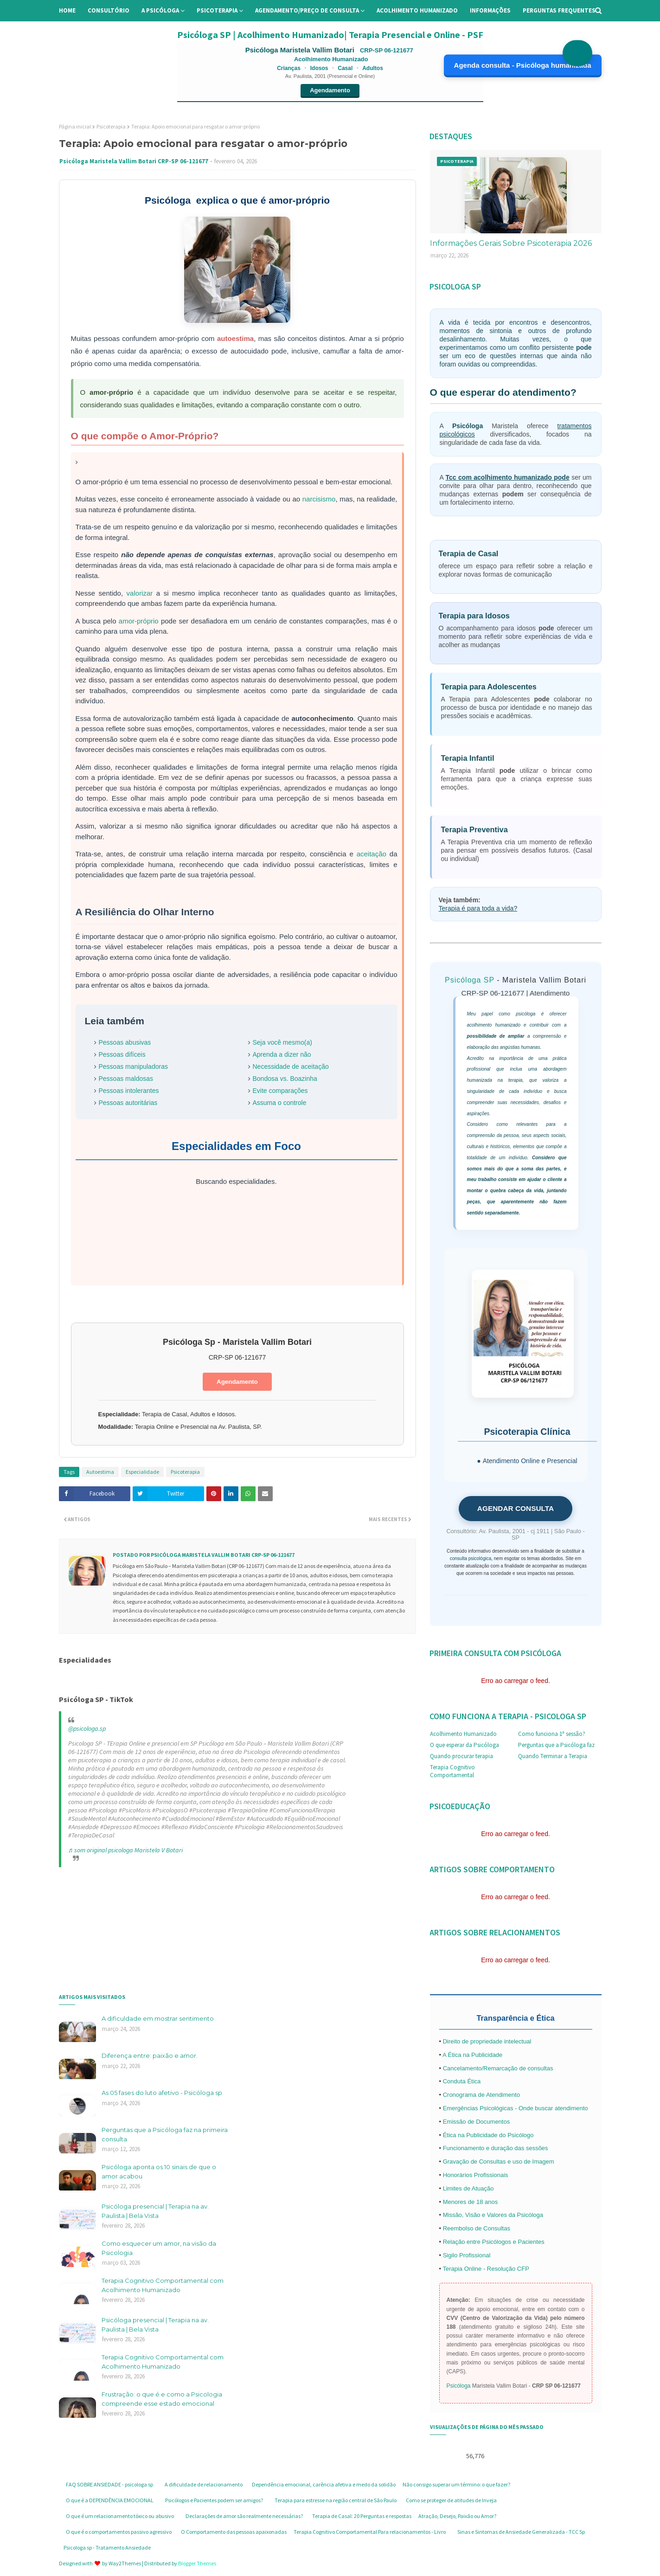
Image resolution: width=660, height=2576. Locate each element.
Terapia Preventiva (474, 829)
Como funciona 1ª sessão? (551, 1734)
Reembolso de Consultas (476, 2228)
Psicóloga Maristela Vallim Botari (300, 50)
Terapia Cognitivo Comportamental (452, 1771)
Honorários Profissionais (475, 2174)
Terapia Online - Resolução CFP (485, 2268)
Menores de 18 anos (470, 2201)
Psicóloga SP (469, 980)
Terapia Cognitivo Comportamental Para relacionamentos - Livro (370, 2531)
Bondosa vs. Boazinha (285, 1078)
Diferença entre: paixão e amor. (150, 2055)
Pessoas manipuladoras (133, 1066)
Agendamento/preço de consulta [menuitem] (307, 10)
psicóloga (525, 1013)
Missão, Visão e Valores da (480, 2214)
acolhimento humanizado (494, 1025)
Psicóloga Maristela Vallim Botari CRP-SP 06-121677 (133, 161)
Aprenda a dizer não (282, 1054)
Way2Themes (125, 2563)
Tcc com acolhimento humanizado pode (508, 477)
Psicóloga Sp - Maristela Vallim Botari (237, 1342)
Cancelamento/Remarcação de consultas (498, 2068)
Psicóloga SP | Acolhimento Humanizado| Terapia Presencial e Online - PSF (330, 34)
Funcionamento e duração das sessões (495, 2148)
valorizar (140, 593)
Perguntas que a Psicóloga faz (556, 1745)
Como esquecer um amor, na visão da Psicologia (159, 2248)
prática (559, 1058)
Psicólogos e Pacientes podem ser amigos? (214, 2500)
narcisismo (319, 499)
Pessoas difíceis (122, 1054)
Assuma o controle (280, 1102)
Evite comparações (280, 1090)
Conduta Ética (462, 2081)
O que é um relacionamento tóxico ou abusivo (120, 2515)
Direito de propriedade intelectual (487, 2041)
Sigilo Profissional (467, 2255)
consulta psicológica (471, 1558)
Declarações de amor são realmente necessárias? (244, 2515)
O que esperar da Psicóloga (464, 1745)
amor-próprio (139, 621)
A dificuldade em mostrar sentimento (158, 2018)
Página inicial (75, 126)
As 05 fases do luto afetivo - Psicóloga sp (162, 2092)
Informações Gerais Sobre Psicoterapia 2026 (511, 243)
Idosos (319, 68)
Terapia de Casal (469, 553)
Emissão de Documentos (476, 2121)
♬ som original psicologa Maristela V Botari (125, 1850)
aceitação (371, 854)
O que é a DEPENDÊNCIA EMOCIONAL (110, 2500)
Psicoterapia (111, 126)
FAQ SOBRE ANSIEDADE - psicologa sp (109, 2484)
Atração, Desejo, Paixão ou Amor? (457, 2515)
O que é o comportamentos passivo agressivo (119, 2531)
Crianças (289, 68)
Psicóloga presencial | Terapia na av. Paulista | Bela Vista (155, 2211)
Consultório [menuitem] (108, 10)
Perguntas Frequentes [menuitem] (559, 10)
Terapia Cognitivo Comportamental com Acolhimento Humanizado (163, 2285)
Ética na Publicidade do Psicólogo (488, 2135)
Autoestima (100, 1471)
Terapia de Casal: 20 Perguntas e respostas (361, 2515)
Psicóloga (467, 426)
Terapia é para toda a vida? (478, 908)
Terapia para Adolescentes (489, 686)
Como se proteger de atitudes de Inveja (451, 2500)
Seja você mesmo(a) (282, 1042)
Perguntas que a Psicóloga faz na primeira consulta (165, 2134)
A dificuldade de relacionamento (204, 2484)
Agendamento (330, 90)
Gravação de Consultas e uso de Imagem (498, 2161)
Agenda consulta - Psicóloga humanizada (522, 65)
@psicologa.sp (87, 1728)
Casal (345, 68)
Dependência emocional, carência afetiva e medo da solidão (324, 2484)
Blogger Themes (197, 2563)
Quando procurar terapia (461, 1756)
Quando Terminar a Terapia (552, 1756)
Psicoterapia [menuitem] (217, 10)
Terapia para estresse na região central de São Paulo (336, 2500)
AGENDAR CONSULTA (515, 1508)
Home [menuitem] (67, 10)
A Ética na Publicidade (472, 2054)
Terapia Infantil (467, 758)
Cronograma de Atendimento (481, 2094)
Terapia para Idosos (474, 615)
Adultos (372, 68)
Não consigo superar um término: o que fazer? (456, 2484)
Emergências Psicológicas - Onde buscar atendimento (515, 2108)
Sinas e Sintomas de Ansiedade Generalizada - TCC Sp (521, 2531)
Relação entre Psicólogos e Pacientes (494, 2241)
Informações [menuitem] (490, 10)
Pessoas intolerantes (129, 1090)
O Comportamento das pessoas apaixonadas (234, 2531)
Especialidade (142, 1471)
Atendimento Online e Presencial (530, 1461)
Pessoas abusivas (125, 1042)
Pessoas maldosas (126, 1078)
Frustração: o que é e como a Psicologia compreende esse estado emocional (162, 2398)
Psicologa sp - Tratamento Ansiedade (107, 2547)
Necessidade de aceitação (291, 1066)
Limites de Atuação (468, 2188)
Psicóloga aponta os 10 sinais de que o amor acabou (159, 2171)
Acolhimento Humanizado (463, 1734)
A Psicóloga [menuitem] (160, 10)
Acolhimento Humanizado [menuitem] (417, 10)
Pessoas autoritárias (128, 1102)
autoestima (235, 338)
